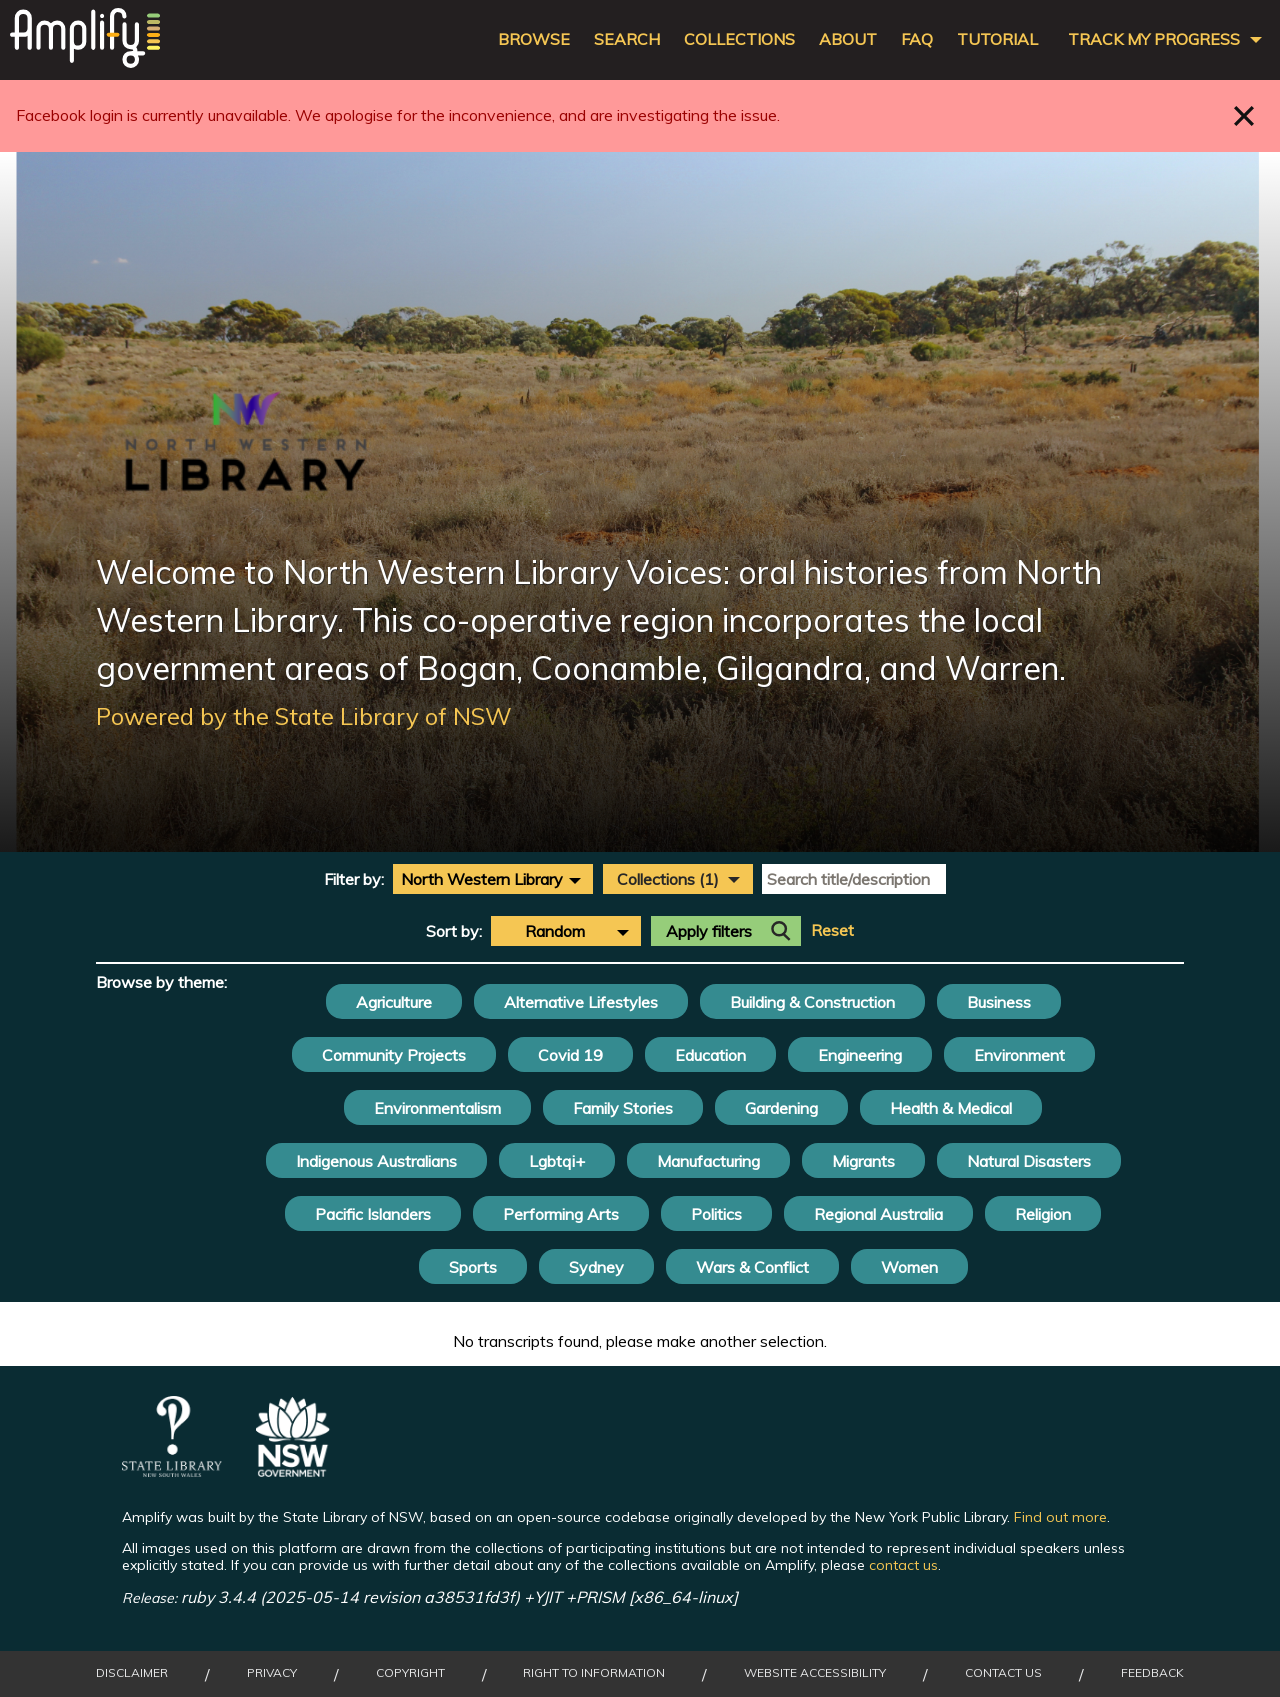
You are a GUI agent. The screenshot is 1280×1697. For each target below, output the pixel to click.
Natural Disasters (1029, 1161)
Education (710, 1055)
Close (1244, 115)
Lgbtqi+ (557, 1161)
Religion (1043, 1214)
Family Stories (623, 1108)
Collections (739, 39)
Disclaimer (132, 1673)
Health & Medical (951, 1108)
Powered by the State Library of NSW (304, 716)
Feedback (1152, 1673)
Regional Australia (878, 1214)
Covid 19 (570, 1055)
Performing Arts (561, 1214)
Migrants (863, 1161)
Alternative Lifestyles (581, 1002)
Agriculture (394, 1002)
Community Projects (394, 1055)
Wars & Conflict (752, 1267)
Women (909, 1267)
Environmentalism (437, 1108)
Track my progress (1154, 39)
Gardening (781, 1108)
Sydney (596, 1267)
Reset (832, 930)
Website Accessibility (815, 1673)
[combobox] (493, 879)
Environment (1019, 1055)
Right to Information (594, 1673)
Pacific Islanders (373, 1214)
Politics (716, 1214)
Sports (473, 1267)
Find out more (1060, 1517)
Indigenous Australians (376, 1161)
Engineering (860, 1055)
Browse (534, 39)
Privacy (272, 1673)
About (848, 39)
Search (627, 39)
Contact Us (1003, 1673)
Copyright (410, 1673)
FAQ (917, 39)
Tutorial (997, 39)
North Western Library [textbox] (482, 879)
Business (999, 1002)
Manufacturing (708, 1161)
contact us (903, 1565)
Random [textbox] (555, 931)
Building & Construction (812, 1002)
